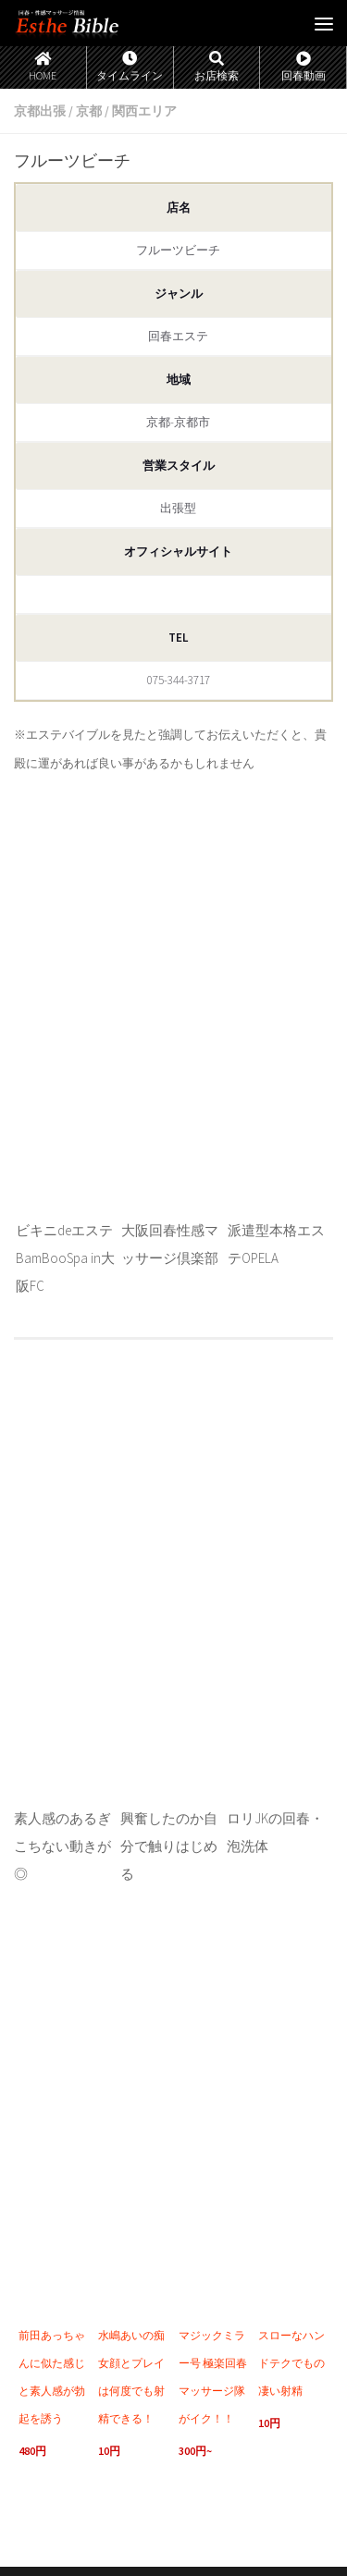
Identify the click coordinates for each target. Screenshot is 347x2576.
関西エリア (144, 111)
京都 (89, 111)
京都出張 (40, 111)
